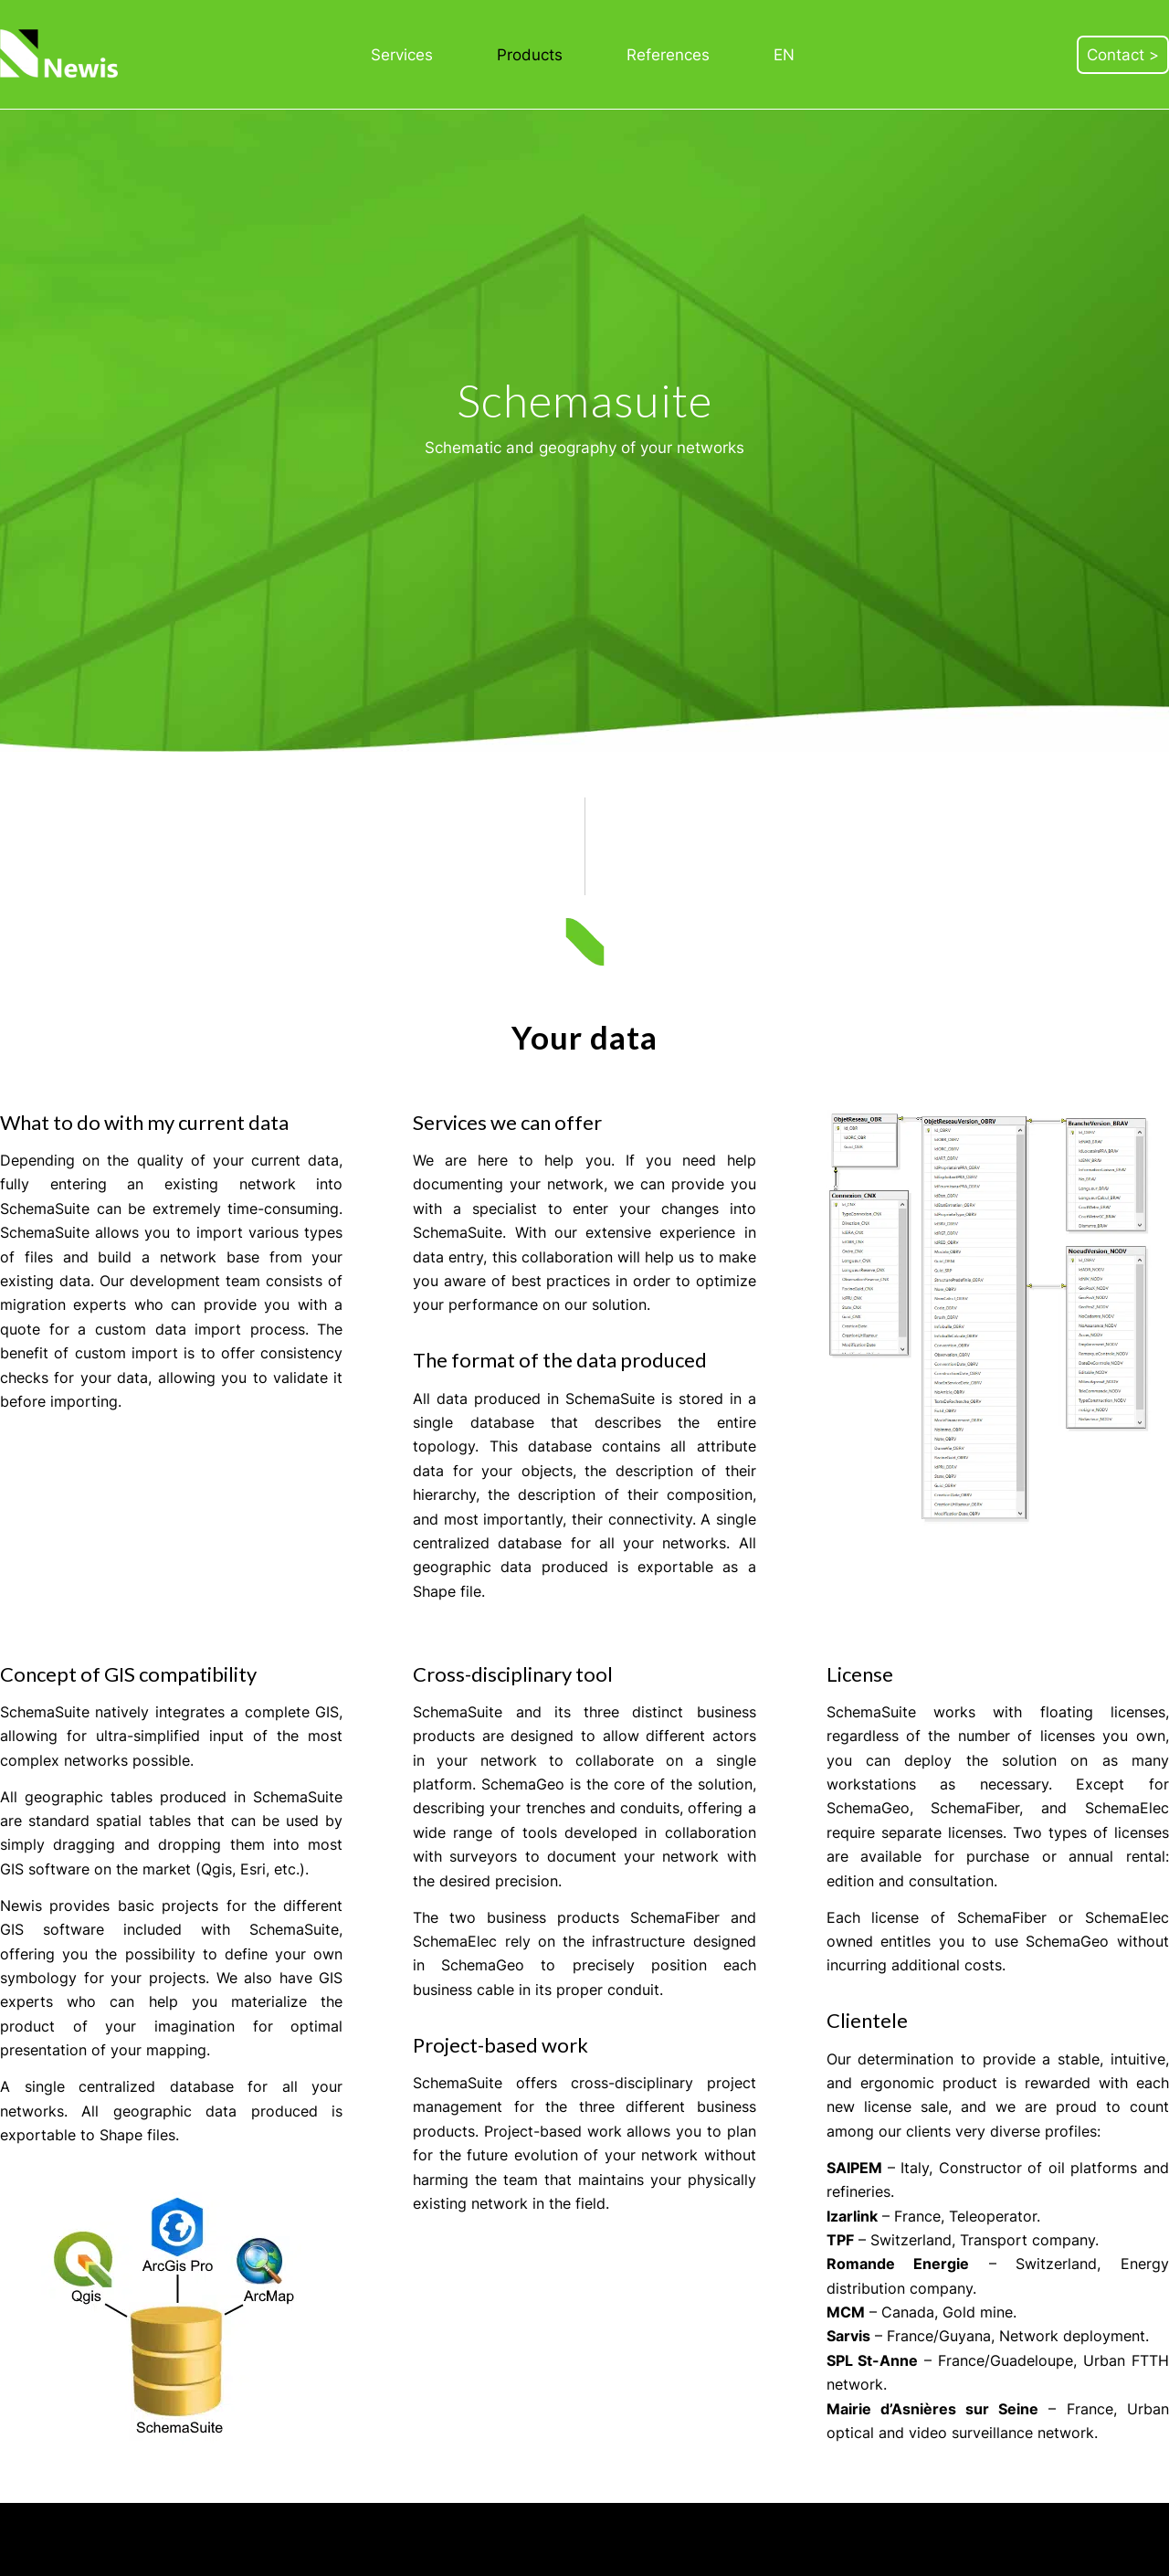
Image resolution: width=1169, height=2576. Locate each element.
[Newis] (60, 54)
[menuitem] (402, 55)
